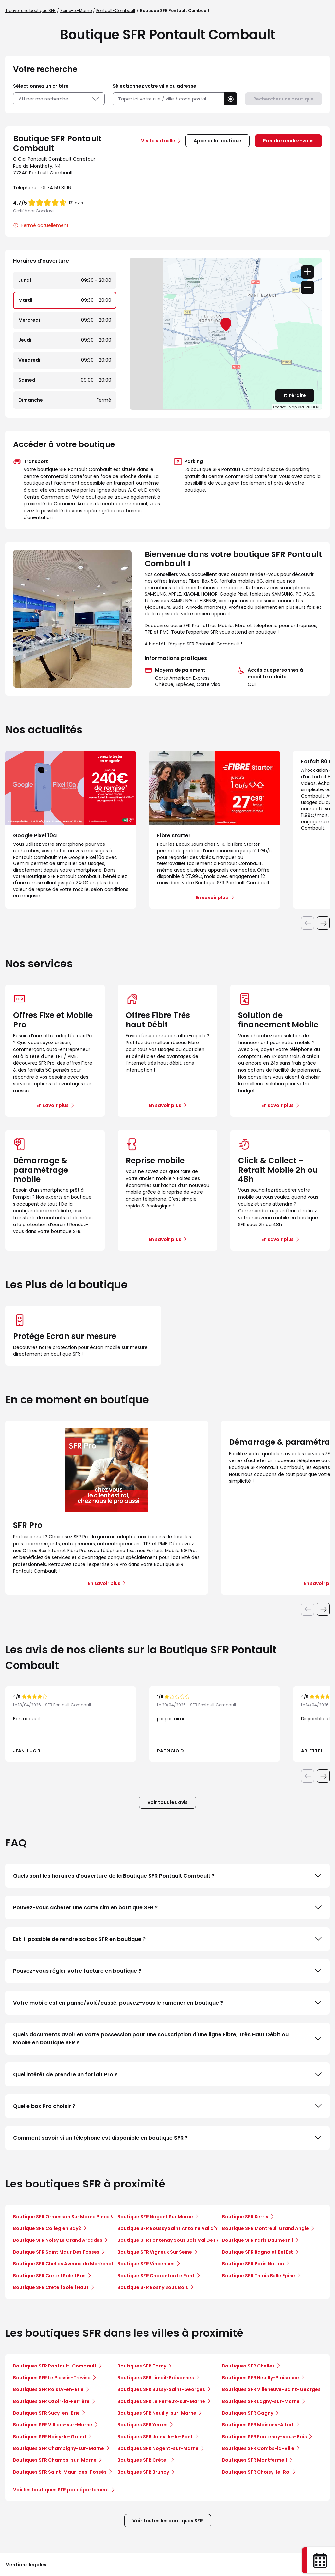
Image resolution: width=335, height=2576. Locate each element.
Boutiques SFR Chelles (248, 2366)
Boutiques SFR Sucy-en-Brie (46, 2413)
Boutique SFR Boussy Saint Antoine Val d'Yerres (173, 2228)
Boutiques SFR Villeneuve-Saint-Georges (271, 2389)
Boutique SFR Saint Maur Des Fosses (56, 2252)
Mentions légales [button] (25, 2564)
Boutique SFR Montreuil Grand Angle (265, 2228)
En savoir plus (52, 1105)
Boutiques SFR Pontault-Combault (55, 2366)
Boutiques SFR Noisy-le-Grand (49, 2436)
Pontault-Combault (115, 10)
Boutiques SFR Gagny (247, 2413)
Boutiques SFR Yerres (142, 2425)
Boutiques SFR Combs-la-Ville (258, 2448)
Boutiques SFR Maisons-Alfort (258, 2425)
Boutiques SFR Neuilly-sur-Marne (156, 2413)
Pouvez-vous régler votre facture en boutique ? (167, 1971)
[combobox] (168, 99)
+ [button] (307, 272)
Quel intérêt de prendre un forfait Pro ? (167, 2074)
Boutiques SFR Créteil (143, 2460)
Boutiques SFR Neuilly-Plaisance (260, 2377)
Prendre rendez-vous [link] (288, 140)
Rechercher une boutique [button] (283, 99)
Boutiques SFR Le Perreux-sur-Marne (161, 2401)
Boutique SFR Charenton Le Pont (156, 2275)
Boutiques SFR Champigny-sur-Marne (58, 2448)
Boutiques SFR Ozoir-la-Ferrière (51, 2401)
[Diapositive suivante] (323, 923)
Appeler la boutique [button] (217, 140)
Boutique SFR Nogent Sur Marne (155, 2216)
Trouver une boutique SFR (30, 10)
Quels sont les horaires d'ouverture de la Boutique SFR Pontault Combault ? (167, 1875)
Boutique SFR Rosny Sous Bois (152, 2287)
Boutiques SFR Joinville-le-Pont (155, 2436)
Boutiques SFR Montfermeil (254, 2460)
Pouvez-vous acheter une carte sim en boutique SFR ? (167, 1907)
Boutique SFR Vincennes (146, 2263)
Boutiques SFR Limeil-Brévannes (155, 2377)
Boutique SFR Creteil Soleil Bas (49, 2275)
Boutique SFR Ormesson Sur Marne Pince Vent (67, 2216)
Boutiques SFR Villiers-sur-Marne (52, 2425)
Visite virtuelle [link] (158, 140)
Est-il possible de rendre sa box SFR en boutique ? (167, 1939)
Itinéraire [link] (295, 395)
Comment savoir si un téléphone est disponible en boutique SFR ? (167, 2138)
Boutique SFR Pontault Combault (175, 10)
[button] (230, 98)
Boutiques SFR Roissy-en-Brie (48, 2389)
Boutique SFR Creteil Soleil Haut (51, 2287)
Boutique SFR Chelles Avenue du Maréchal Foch (69, 2263)
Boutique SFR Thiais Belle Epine (258, 2275)
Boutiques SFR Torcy (141, 2366)
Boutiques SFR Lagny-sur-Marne (261, 2401)
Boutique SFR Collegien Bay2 (47, 2228)
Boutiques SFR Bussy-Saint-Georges (161, 2389)
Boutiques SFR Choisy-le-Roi (256, 2472)
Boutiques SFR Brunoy (143, 2472)
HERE (315, 406)
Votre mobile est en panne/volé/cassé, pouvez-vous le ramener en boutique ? (167, 2002)
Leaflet (279, 406)
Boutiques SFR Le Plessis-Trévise (52, 2377)
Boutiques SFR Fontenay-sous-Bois (264, 2436)
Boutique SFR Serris (245, 2216)
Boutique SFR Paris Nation (253, 2263)
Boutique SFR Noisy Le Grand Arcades (57, 2240)
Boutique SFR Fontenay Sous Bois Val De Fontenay (177, 2240)
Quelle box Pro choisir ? (167, 2106)
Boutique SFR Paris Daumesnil (257, 2240)
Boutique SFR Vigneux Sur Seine (154, 2252)
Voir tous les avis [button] (167, 1802)
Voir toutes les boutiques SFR (167, 2520)
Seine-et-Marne (76, 10)
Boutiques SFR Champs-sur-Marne (55, 2460)
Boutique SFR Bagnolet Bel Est (257, 2252)
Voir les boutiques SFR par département (63, 2489)
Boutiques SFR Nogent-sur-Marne (158, 2448)
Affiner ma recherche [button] (59, 99)
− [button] (307, 287)
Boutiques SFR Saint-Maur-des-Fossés (60, 2472)
